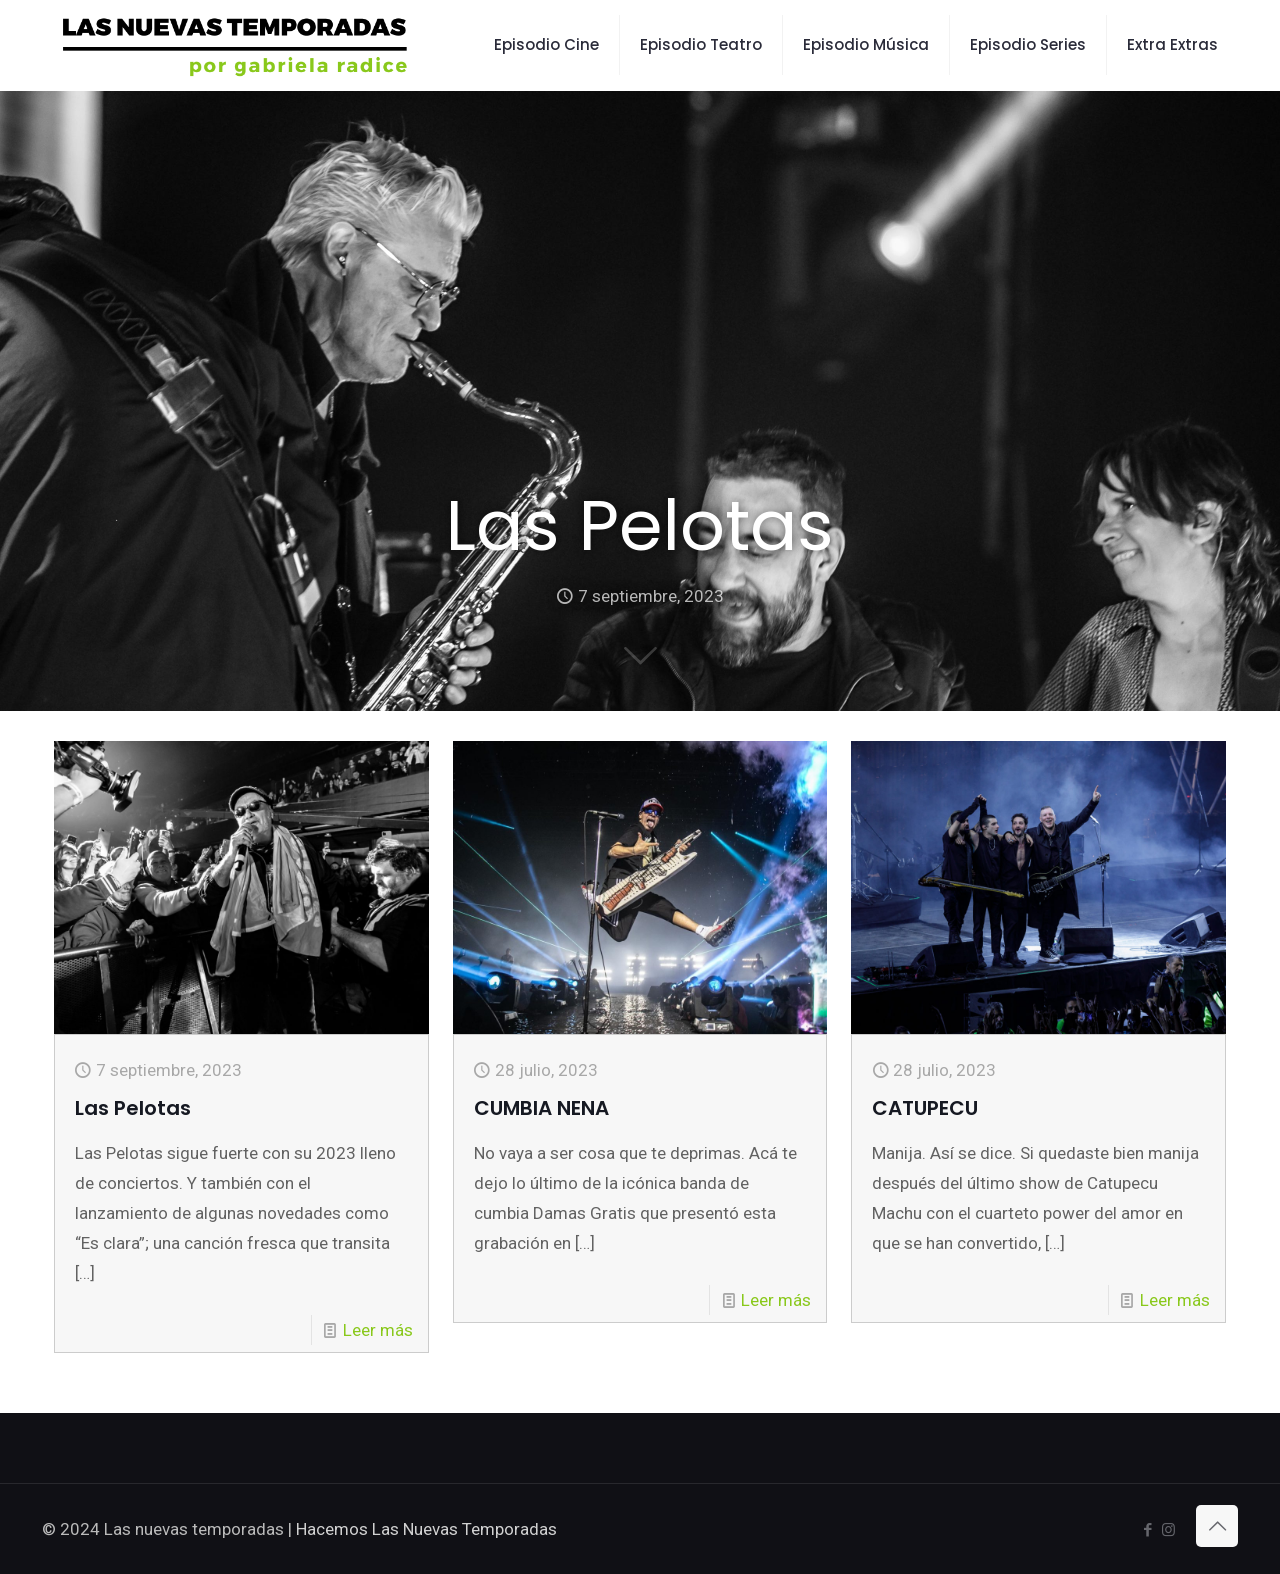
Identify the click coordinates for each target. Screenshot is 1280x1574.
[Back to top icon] (1217, 1526)
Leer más (378, 1330)
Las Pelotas (133, 1108)
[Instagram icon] (1168, 1530)
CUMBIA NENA (541, 1108)
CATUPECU (925, 1108)
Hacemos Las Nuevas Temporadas (426, 1529)
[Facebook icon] (1147, 1530)
